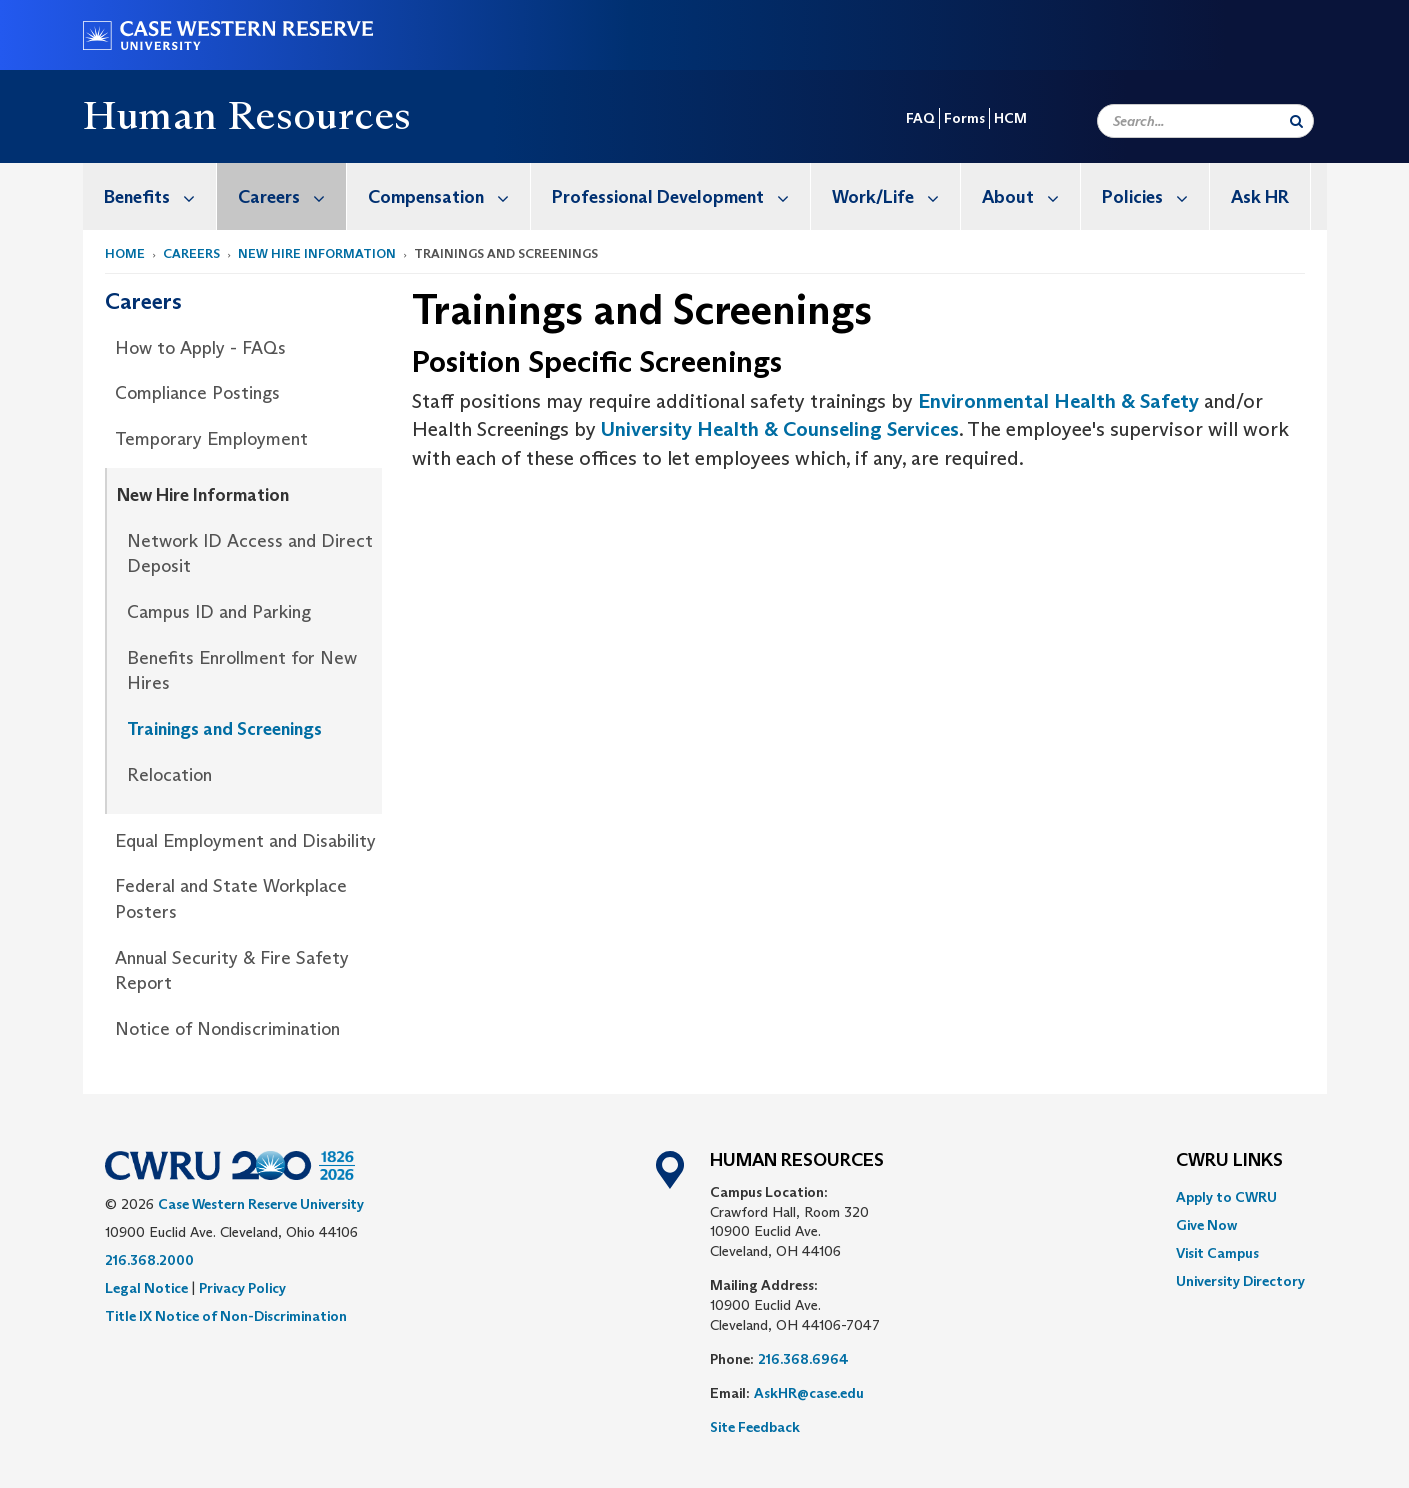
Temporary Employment (211, 439)
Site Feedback (755, 1427)
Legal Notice (146, 1288)
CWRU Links (1229, 1161)
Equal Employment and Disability (245, 841)
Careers (292, 196)
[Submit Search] (1296, 121)
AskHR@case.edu (809, 1393)
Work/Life (896, 196)
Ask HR (1260, 197)
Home (125, 253)
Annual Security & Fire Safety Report (232, 971)
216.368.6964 (803, 1359)
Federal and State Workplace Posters (231, 899)
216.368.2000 (149, 1260)
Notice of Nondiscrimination (227, 1029)
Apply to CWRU (1226, 1197)
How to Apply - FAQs (200, 348)
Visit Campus (1217, 1253)
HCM (1010, 118)
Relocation (169, 775)
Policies (1155, 196)
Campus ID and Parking (219, 612)
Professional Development (681, 196)
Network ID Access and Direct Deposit (250, 554)
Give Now (1206, 1225)
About (1031, 196)
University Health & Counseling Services (780, 429)
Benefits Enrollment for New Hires (242, 671)
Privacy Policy (242, 1288)
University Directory (1240, 1281)
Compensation (449, 196)
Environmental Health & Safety (1058, 401)
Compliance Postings (197, 393)
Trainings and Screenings (224, 729)
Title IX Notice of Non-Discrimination (226, 1316)
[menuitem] (150, 196)
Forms (964, 118)
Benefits (160, 196)
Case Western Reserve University (261, 1204)
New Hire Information (317, 253)
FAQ (920, 118)
